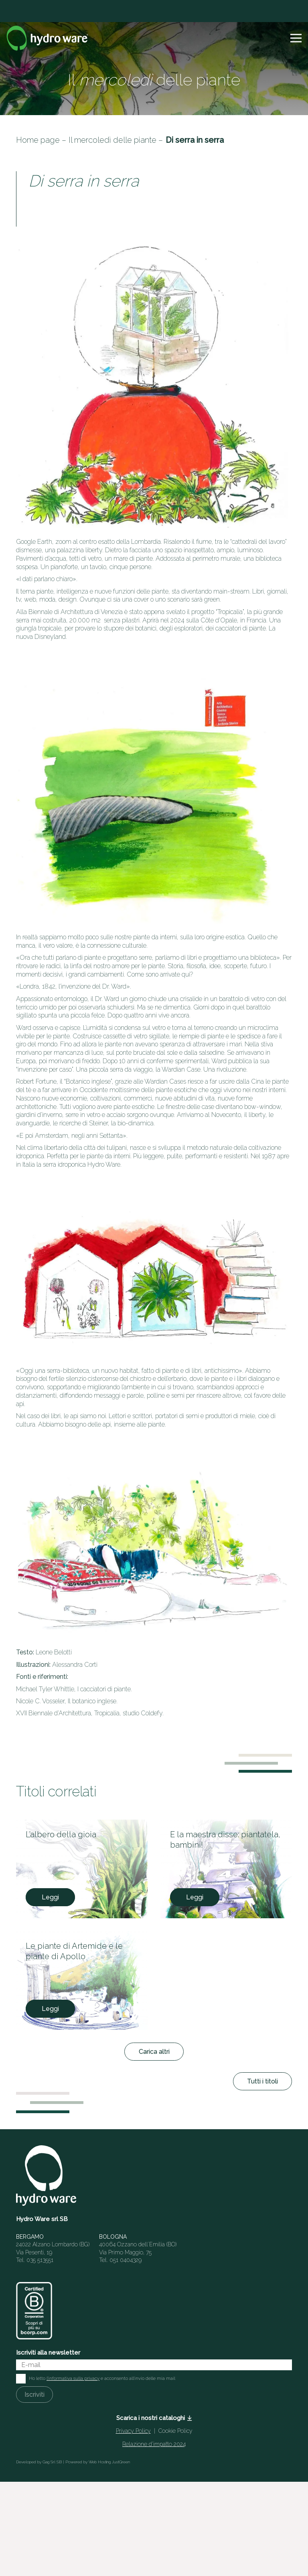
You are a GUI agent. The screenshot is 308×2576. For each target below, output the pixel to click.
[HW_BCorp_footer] (34, 2310)
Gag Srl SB (52, 2462)
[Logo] (47, 38)
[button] (296, 38)
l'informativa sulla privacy (73, 2378)
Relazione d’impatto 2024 (154, 2444)
